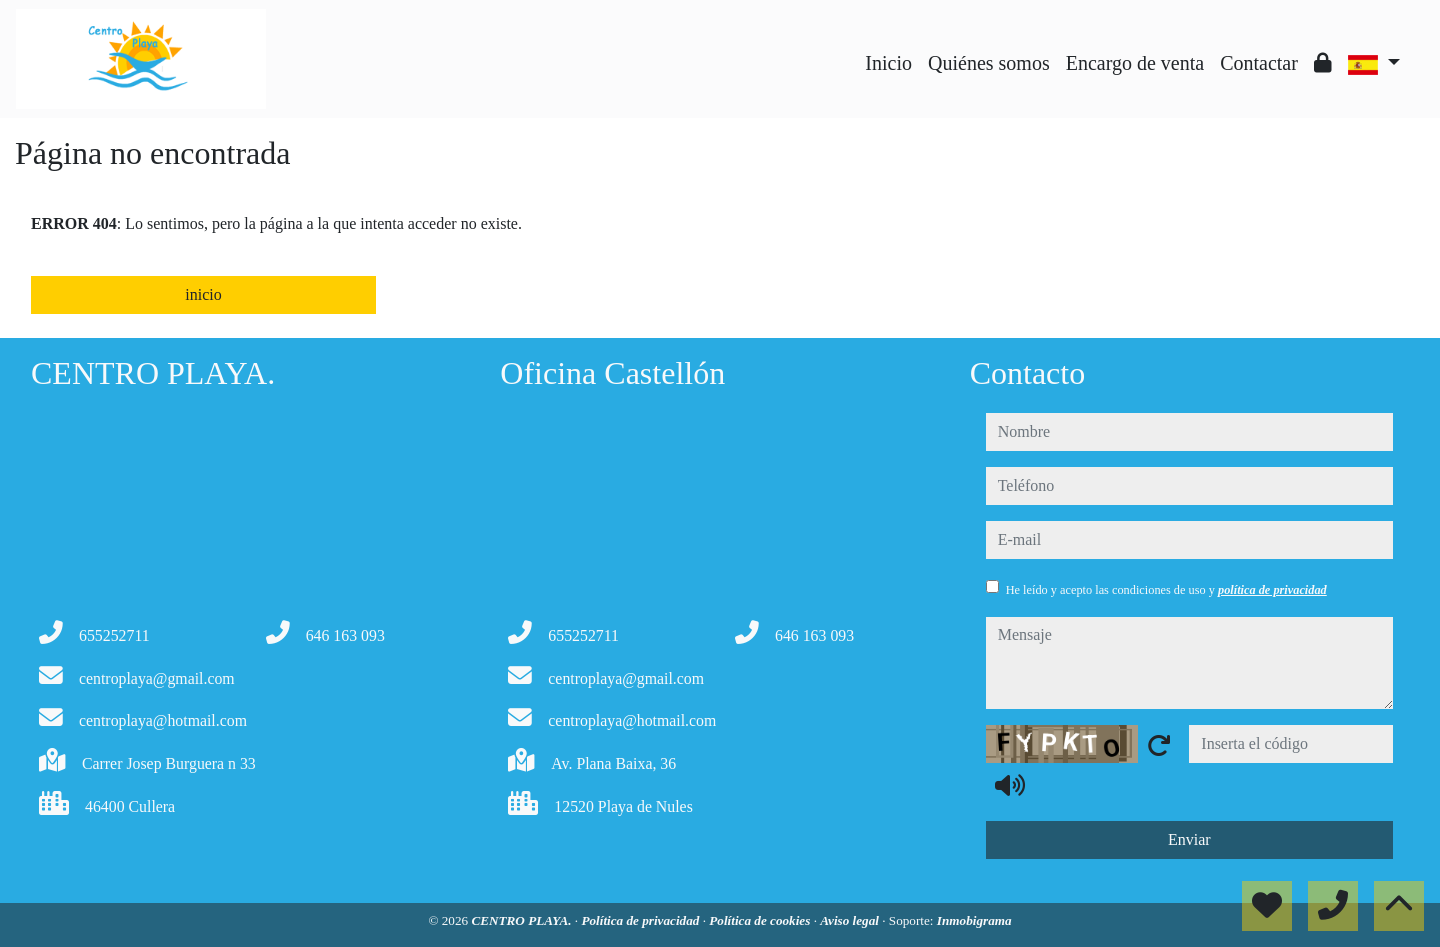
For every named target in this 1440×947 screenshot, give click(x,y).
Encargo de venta (1135, 63)
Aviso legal (851, 920)
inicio (203, 294)
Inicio (888, 63)
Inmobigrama (974, 920)
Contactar (1259, 63)
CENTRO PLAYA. (522, 920)
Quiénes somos (989, 63)
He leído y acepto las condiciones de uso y (1166, 590)
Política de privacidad (641, 920)
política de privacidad (1272, 590)
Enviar (1189, 839)
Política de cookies (761, 920)
